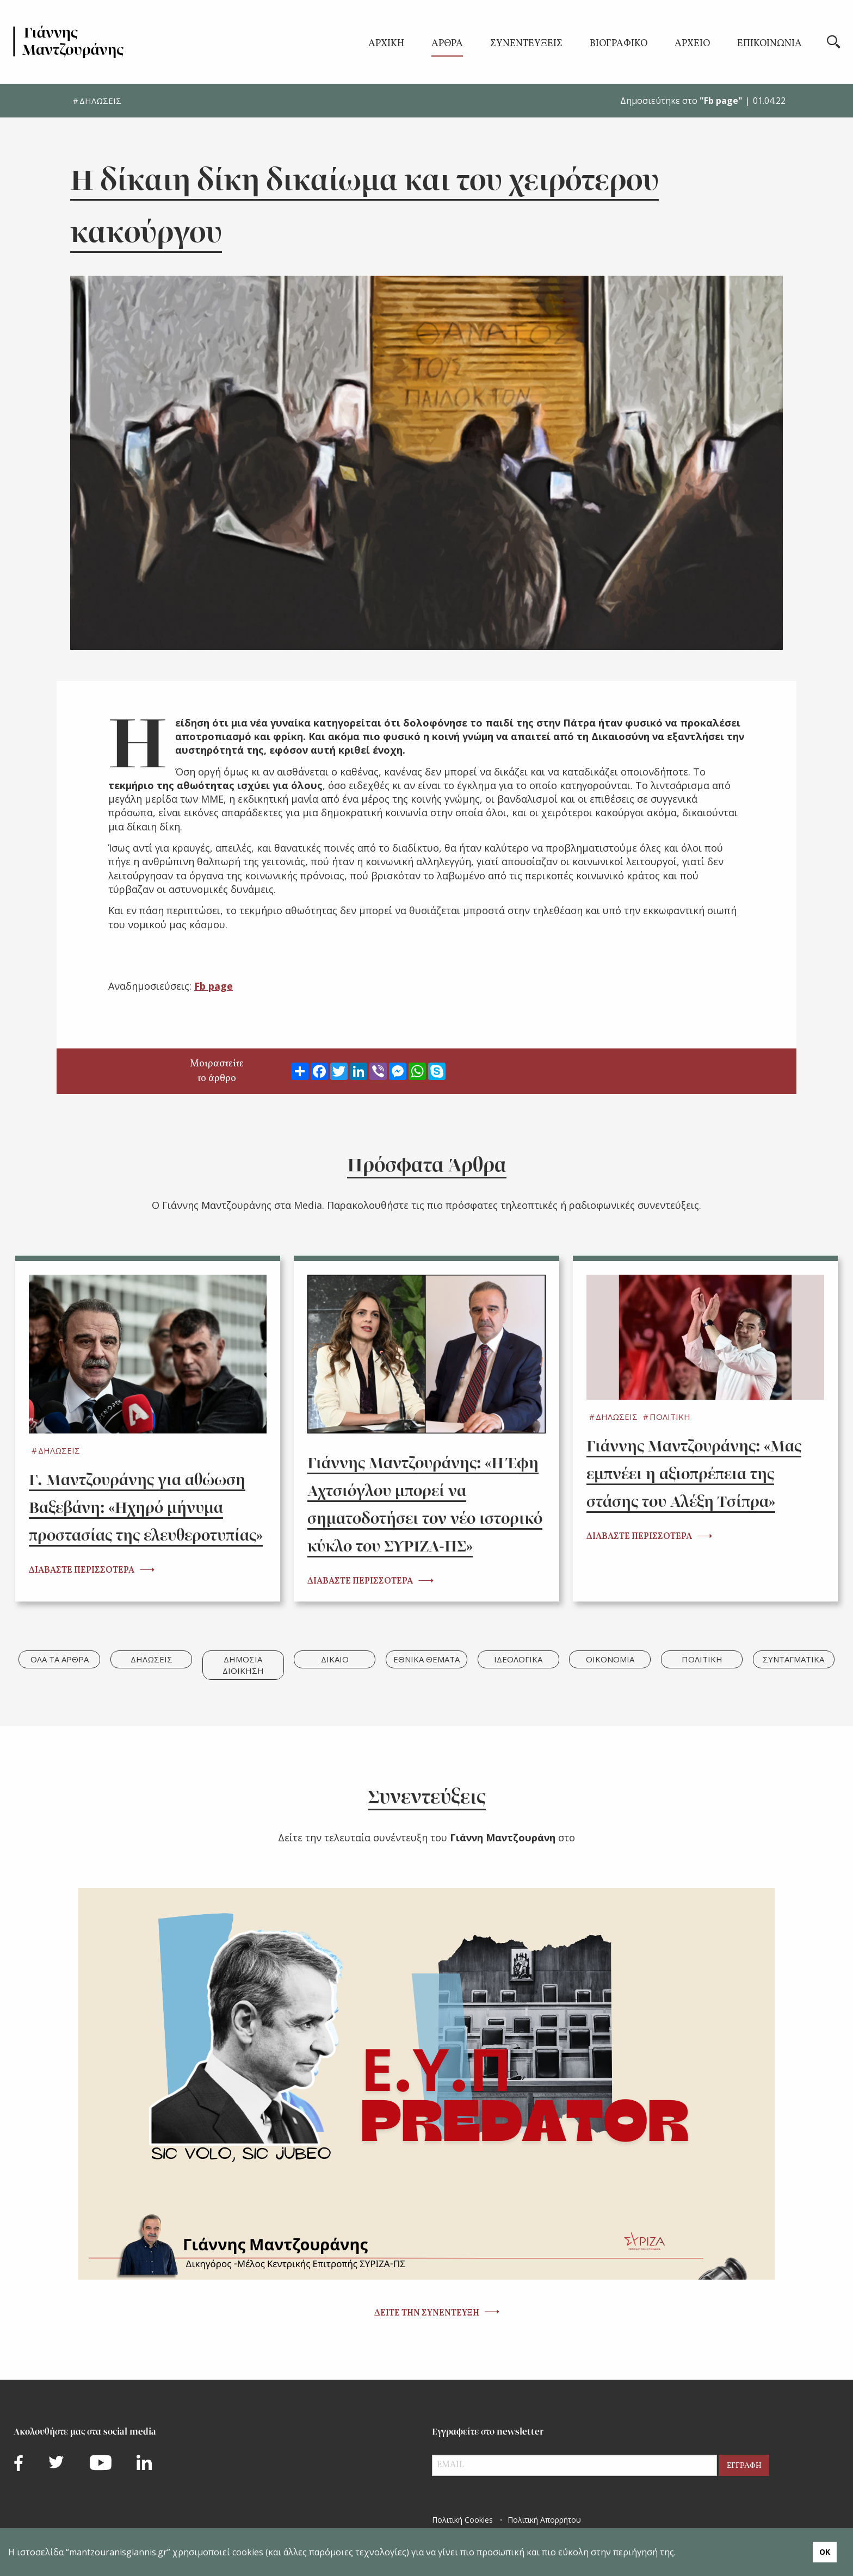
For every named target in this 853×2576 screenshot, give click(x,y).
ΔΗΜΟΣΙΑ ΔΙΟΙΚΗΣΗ (243, 1665)
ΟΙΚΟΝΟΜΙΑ (610, 1659)
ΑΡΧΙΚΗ (386, 45)
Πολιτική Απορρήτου (544, 2520)
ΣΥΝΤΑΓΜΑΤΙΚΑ (793, 1659)
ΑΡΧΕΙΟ (692, 45)
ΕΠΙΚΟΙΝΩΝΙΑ (769, 45)
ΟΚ (824, 2552)
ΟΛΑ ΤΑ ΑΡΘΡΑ (59, 1659)
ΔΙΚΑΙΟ (335, 1659)
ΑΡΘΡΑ (447, 45)
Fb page (213, 985)
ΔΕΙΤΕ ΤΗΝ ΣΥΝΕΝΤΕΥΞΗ (426, 2313)
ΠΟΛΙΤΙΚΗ (670, 1416)
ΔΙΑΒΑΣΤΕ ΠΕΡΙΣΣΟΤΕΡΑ (81, 1570)
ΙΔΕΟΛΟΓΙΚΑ (518, 1659)
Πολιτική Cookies (462, 2520)
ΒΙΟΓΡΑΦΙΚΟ (618, 45)
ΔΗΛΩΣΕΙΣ (100, 100)
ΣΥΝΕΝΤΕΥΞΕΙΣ (526, 45)
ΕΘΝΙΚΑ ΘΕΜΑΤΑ (426, 1659)
